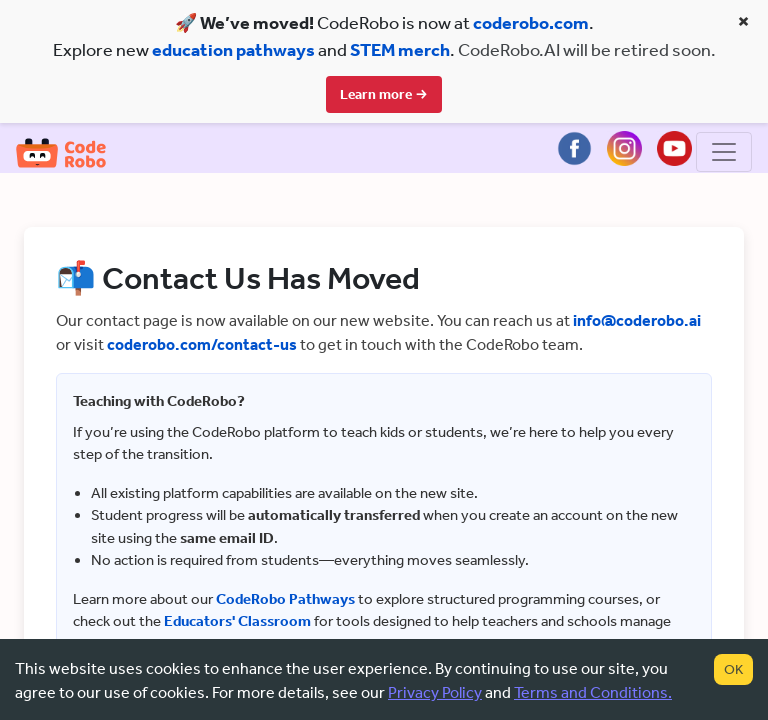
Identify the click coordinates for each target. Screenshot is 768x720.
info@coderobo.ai (637, 322)
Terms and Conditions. (593, 692)
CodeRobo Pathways (285, 601)
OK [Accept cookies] (733, 669)
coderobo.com (531, 23)
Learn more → (384, 94)
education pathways (233, 50)
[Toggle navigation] (724, 154)
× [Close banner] (743, 21)
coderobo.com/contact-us (202, 346)
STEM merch (400, 50)
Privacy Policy (435, 692)
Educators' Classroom (237, 623)
